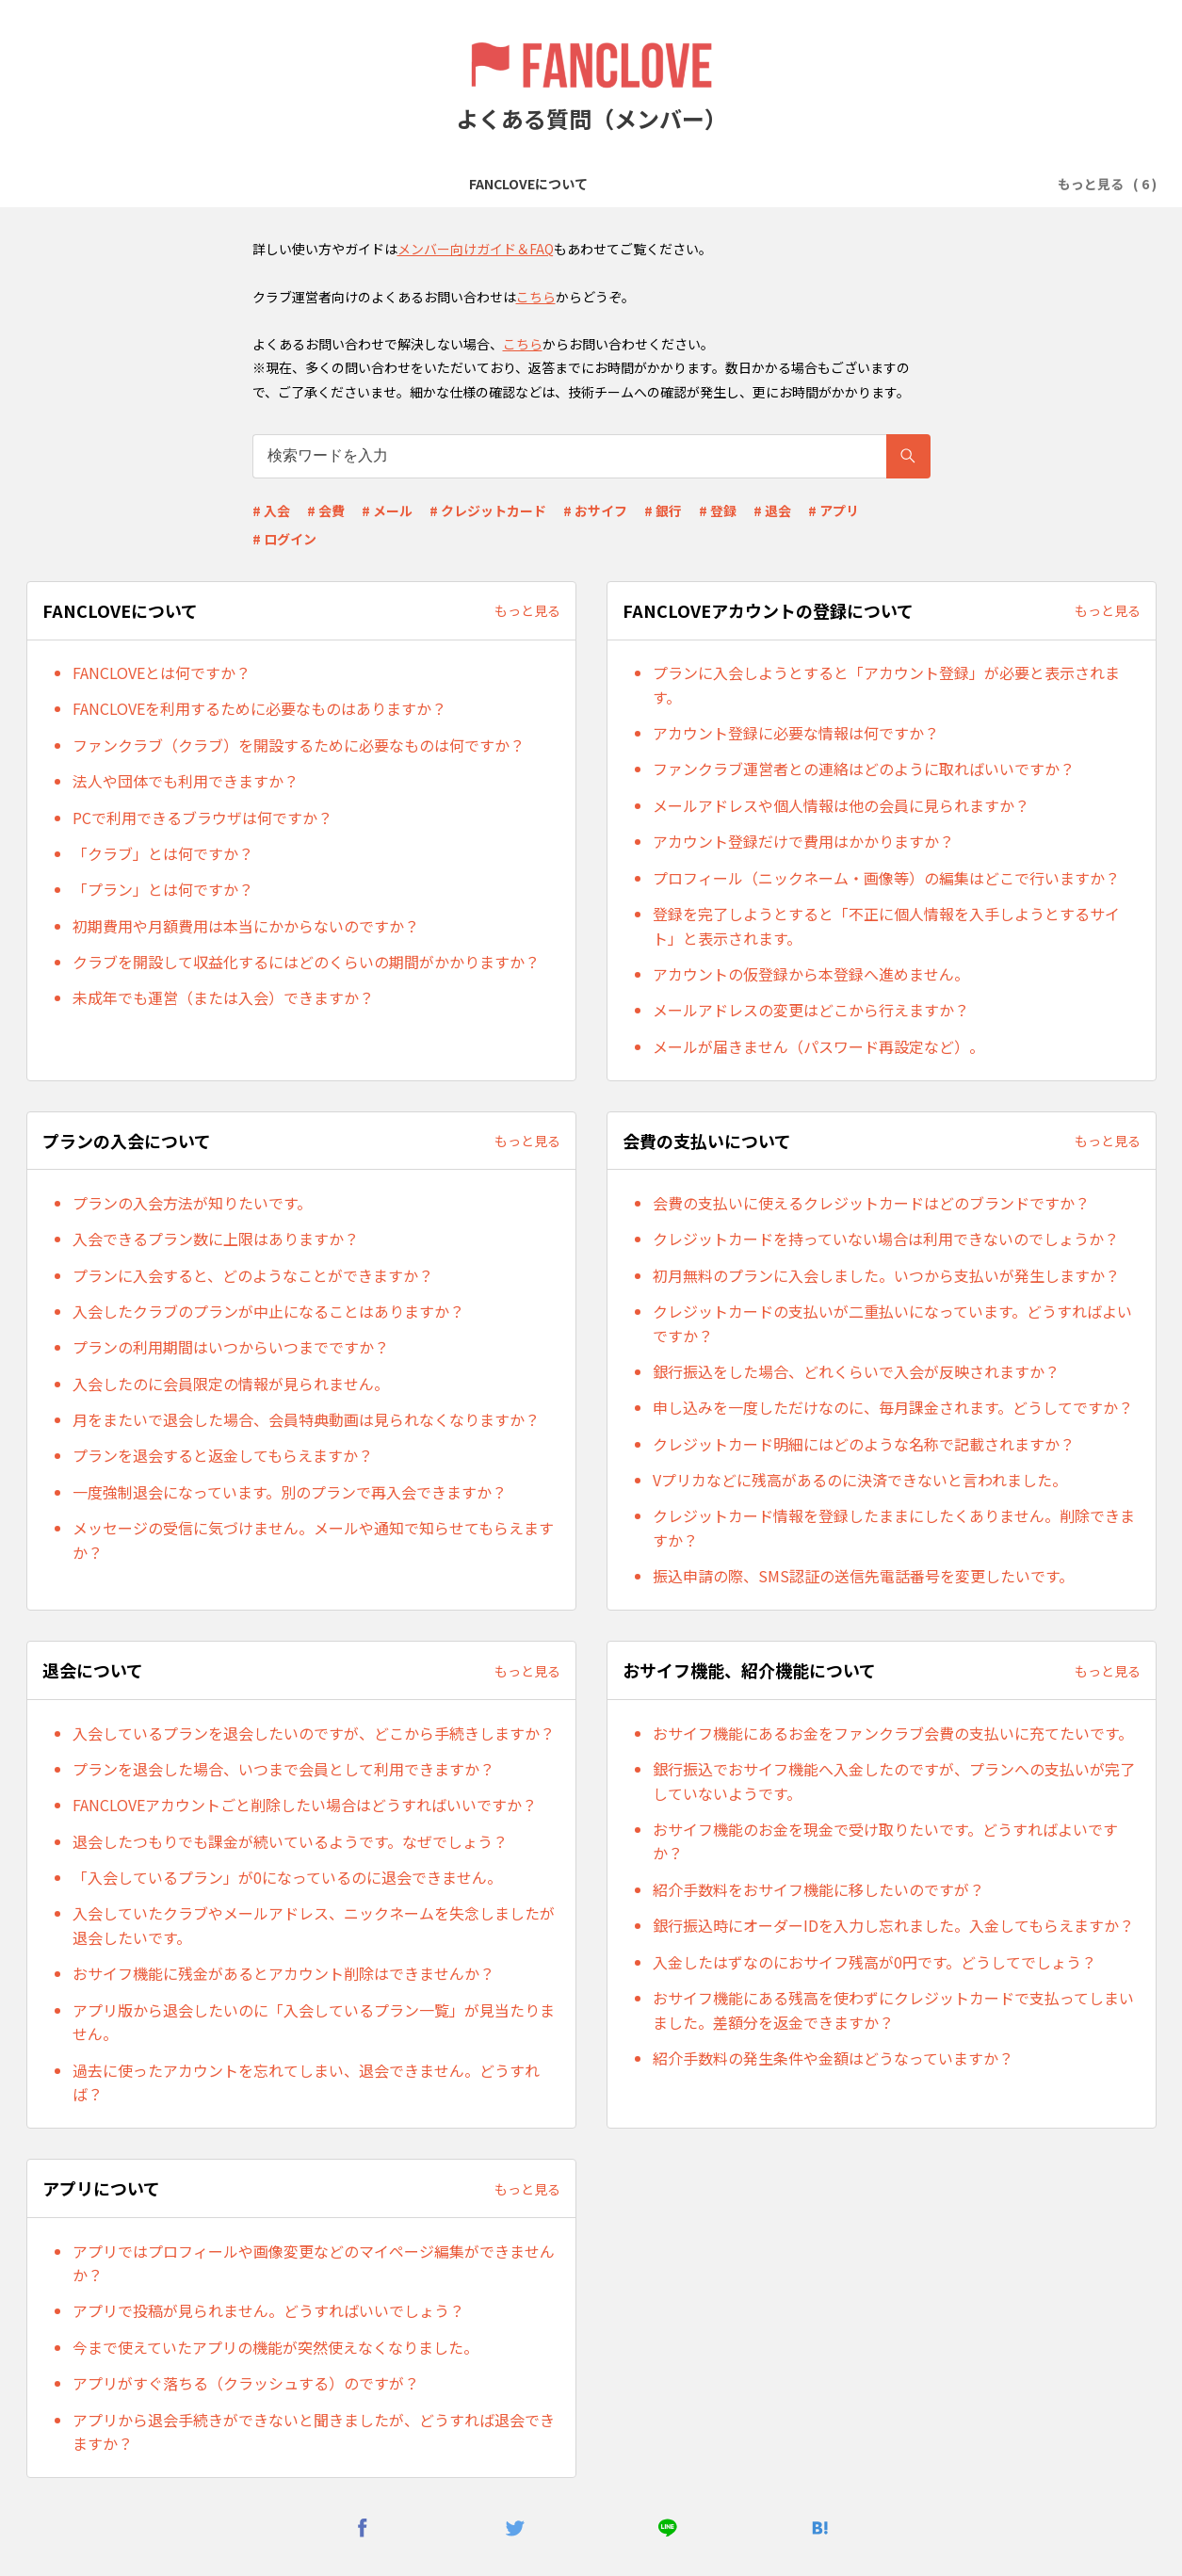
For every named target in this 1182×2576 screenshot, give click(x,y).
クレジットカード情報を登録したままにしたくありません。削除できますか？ (894, 1527)
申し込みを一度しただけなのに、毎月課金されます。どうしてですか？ (893, 1407)
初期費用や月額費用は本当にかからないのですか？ (246, 926)
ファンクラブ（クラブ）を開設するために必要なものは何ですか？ (299, 745)
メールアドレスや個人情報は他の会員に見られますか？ (841, 805)
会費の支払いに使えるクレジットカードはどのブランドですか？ (871, 1202)
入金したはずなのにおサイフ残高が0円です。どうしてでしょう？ (874, 1962)
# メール (387, 510)
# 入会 (271, 510)
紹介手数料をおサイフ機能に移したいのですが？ (818, 1889)
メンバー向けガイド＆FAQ (475, 248)
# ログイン (284, 538)
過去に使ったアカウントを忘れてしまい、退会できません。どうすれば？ (306, 2082)
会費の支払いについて (752, 183)
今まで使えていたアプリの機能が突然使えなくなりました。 (275, 2347)
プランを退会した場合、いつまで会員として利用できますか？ (283, 1769)
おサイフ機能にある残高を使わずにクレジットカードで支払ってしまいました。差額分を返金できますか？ (893, 2009)
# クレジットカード (487, 510)
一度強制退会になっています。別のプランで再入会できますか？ (290, 1492)
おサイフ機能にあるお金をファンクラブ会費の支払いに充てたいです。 (893, 1733)
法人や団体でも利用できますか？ (186, 781)
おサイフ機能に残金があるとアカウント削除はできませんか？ (283, 1973)
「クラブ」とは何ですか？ (163, 853)
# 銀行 (663, 510)
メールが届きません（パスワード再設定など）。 (818, 1046)
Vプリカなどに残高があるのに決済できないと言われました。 (860, 1479)
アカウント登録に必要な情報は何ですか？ (796, 732)
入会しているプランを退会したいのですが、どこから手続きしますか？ (314, 1733)
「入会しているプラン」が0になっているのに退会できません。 (287, 1877)
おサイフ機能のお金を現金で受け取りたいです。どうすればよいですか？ (885, 1841)
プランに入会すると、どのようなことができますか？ (253, 1275)
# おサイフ (595, 510)
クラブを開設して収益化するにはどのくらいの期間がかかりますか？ (306, 961)
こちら (536, 296)
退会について (884, 183)
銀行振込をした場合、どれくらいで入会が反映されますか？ (856, 1371)
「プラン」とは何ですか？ (163, 889)
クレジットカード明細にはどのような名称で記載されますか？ (864, 1444)
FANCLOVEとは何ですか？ (162, 672)
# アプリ (833, 510)
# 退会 (772, 510)
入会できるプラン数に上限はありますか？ (216, 1238)
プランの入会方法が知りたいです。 (192, 1202)
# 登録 (718, 510)
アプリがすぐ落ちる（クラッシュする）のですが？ (246, 2383)
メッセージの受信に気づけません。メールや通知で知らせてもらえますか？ (313, 1539)
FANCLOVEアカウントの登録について (390, 183)
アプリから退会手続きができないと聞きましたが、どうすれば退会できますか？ (314, 2431)
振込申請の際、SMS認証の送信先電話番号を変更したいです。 (863, 1575)
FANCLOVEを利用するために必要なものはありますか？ (259, 708)
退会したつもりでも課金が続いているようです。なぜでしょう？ (290, 1841)
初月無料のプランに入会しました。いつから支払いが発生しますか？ (886, 1275)
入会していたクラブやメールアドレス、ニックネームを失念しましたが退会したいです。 (314, 1925)
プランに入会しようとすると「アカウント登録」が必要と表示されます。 (886, 684)
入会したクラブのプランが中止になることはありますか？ (268, 1311)
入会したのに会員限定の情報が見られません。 (231, 1383)
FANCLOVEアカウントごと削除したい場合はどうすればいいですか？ (305, 1804)
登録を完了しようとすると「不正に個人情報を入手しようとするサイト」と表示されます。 (886, 925)
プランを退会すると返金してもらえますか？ (223, 1455)
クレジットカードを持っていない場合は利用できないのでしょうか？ (886, 1238)
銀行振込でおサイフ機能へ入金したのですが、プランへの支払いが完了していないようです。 (894, 1781)
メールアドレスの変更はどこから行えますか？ (811, 1009)
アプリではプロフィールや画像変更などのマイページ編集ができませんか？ (314, 2263)
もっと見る (527, 610)
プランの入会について (594, 183)
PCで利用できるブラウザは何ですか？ (202, 817)
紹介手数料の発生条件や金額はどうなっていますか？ (833, 2058)
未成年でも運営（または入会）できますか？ (223, 997)
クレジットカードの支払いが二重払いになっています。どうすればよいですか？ (892, 1323)
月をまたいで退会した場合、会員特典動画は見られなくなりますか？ (306, 1419)
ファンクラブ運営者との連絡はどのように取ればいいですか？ (864, 768)
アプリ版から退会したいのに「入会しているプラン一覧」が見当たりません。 (314, 2022)
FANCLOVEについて (192, 183)
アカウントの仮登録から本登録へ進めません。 (811, 974)
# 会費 (326, 510)
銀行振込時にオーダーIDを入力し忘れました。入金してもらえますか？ (893, 1925)
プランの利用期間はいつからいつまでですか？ (231, 1347)
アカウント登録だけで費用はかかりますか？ (803, 841)
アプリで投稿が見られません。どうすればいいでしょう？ (268, 2310)
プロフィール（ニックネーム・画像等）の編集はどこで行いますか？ (886, 878)
